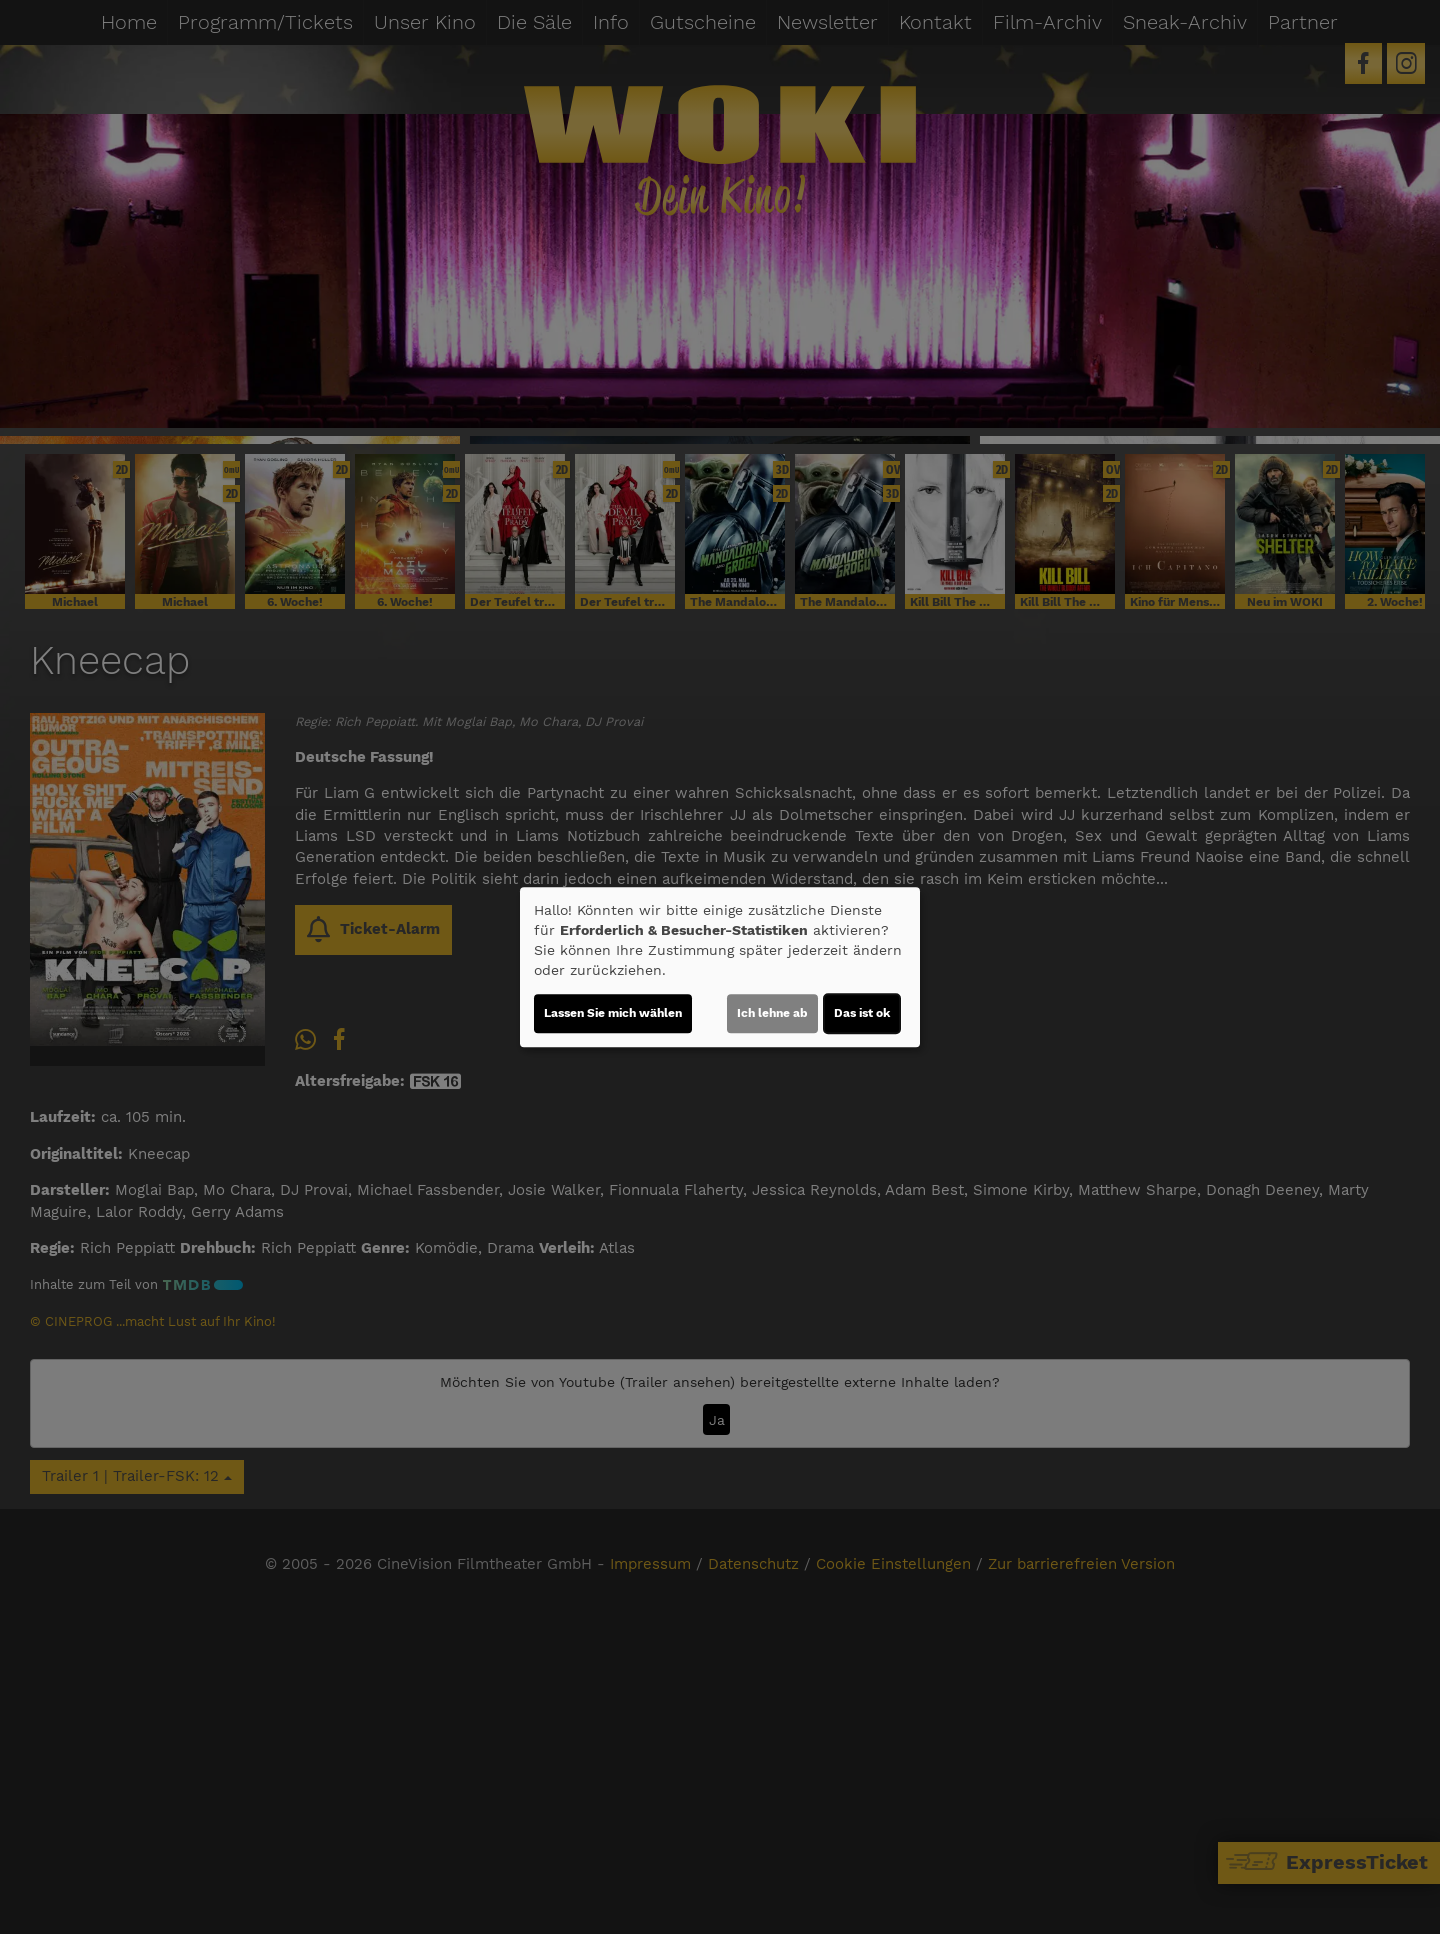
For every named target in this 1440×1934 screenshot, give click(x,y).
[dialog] (720, 967)
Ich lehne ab (772, 1013)
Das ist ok (862, 1013)
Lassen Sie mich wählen (613, 1013)
